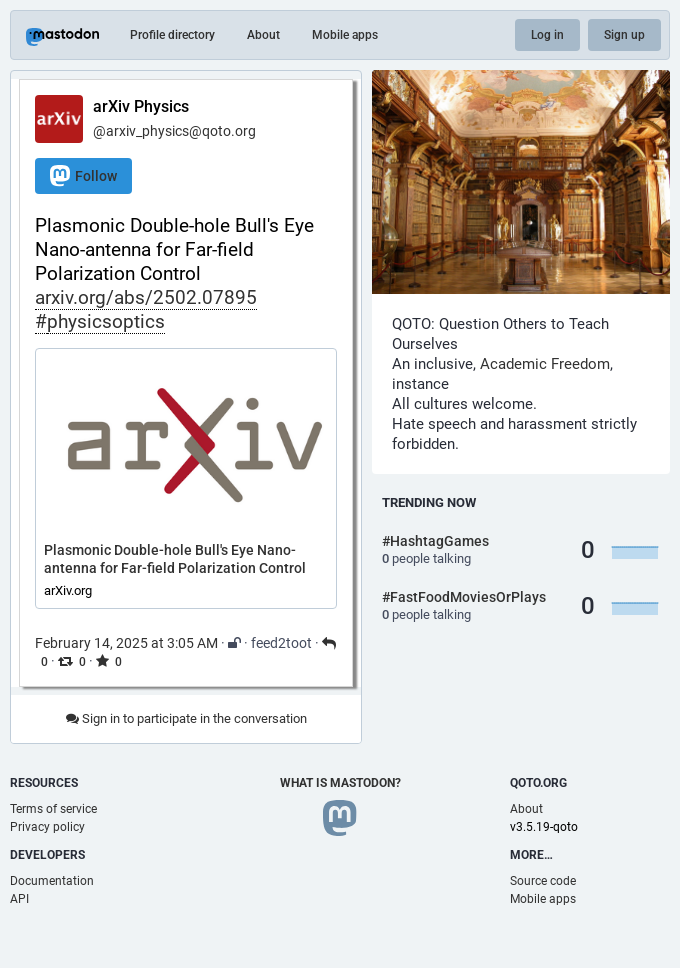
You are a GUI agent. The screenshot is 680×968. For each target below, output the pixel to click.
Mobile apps (345, 35)
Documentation (52, 881)
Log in (547, 35)
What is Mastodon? (340, 783)
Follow (83, 175)
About (263, 35)
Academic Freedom (545, 364)
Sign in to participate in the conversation (186, 718)
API (19, 899)
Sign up (624, 35)
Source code (543, 881)
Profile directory (172, 35)
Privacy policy (47, 827)
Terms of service (53, 809)
